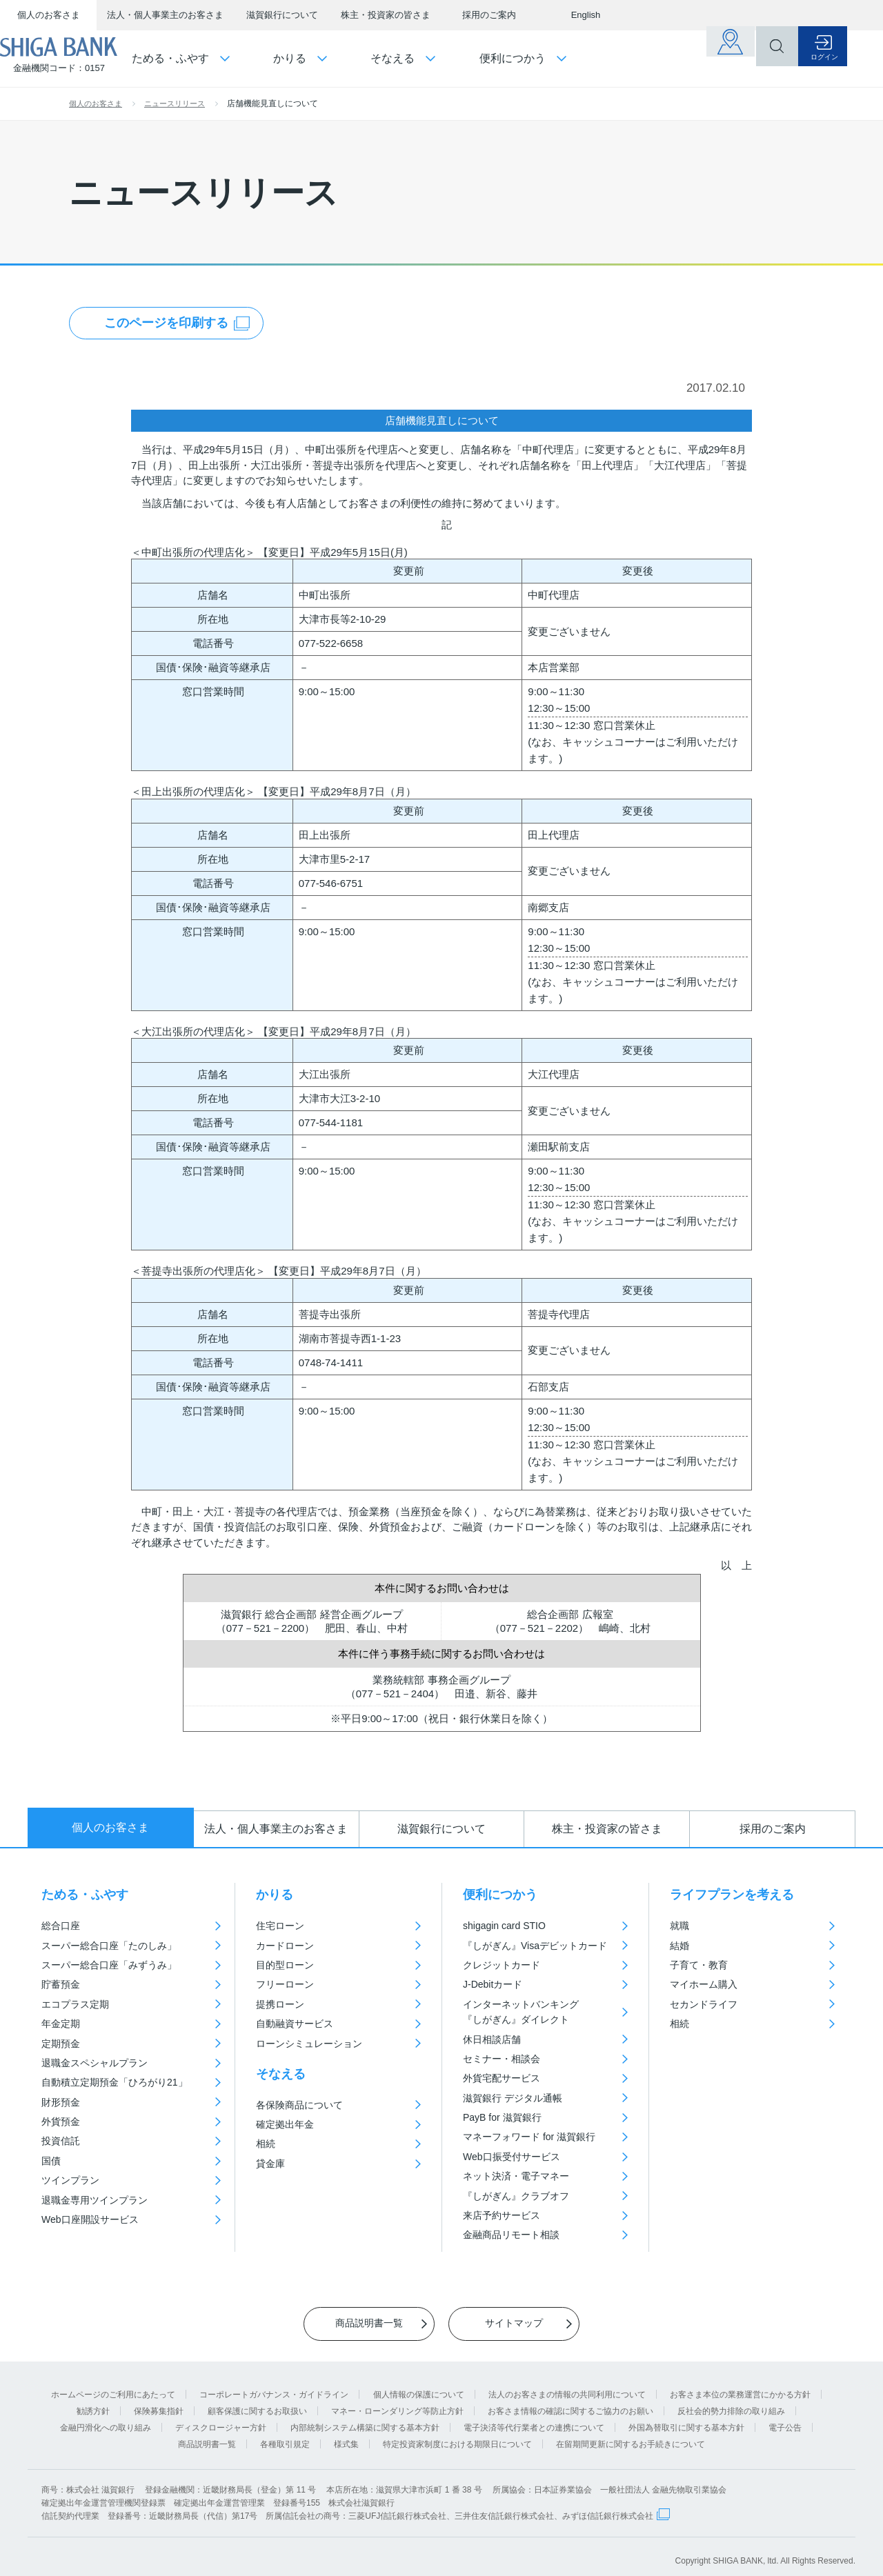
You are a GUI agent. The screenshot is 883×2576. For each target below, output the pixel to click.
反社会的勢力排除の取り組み (731, 2401)
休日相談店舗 (492, 2039)
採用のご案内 (489, 15)
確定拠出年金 (285, 2124)
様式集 (346, 2434)
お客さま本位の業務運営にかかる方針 (740, 2385)
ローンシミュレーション (309, 2043)
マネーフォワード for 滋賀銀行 (529, 2136)
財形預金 (60, 2102)
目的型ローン (285, 1964)
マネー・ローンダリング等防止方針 (397, 2401)
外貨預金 (60, 2121)
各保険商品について (299, 2104)
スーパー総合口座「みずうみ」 (109, 1964)
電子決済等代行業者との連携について (534, 2418)
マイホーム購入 (703, 1984)
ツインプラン (70, 2180)
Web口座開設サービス (90, 2219)
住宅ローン (280, 1925)
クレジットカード (501, 1964)
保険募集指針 (158, 2401)
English (586, 15)
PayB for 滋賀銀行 (502, 2117)
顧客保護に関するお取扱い (257, 2401)
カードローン (285, 1945)
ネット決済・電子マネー (516, 2175)
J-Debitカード (492, 1984)
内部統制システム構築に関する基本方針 (364, 2418)
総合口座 (60, 1925)
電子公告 (785, 2418)
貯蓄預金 (60, 1984)
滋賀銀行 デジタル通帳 (512, 2098)
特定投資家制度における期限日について (457, 2434)
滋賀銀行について (282, 15)
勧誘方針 (93, 2401)
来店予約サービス (501, 2215)
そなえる (281, 2074)
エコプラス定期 (75, 2004)
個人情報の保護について (418, 2385)
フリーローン (285, 1984)
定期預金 (60, 2043)
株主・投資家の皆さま (385, 15)
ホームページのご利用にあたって (113, 2385)
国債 (51, 2160)
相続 (265, 2143)
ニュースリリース (174, 103)
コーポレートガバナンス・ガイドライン (273, 2385)
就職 (679, 1925)
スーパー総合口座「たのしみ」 (109, 1945)
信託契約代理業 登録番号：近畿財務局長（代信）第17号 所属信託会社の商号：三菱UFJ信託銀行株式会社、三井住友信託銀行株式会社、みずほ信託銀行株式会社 (347, 2506)
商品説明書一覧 (207, 2434)
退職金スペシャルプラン (94, 2062)
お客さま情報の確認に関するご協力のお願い (570, 2401)
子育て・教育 (699, 1964)
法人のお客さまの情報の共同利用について (567, 2385)
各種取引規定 (285, 2434)
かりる (274, 1894)
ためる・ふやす (84, 1894)
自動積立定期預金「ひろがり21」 (114, 2082)
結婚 (679, 1945)
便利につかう (500, 1894)
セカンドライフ (703, 2004)
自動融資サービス (294, 2023)
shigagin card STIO (504, 1925)
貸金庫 (270, 2163)
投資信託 (60, 2140)
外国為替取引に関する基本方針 (686, 2418)
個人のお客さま (48, 15)
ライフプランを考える (732, 1894)
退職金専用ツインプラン (94, 2200)
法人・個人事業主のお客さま (165, 15)
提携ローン (280, 2004)
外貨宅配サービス (501, 2078)
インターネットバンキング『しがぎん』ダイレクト (521, 2012)
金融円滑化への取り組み (105, 2418)
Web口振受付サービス (511, 2156)
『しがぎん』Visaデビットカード (535, 1945)
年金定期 (60, 2023)
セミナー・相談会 (501, 2058)
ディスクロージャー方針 (220, 2418)
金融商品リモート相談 (511, 2234)
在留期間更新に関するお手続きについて (630, 2434)
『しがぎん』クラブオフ (516, 2195)
